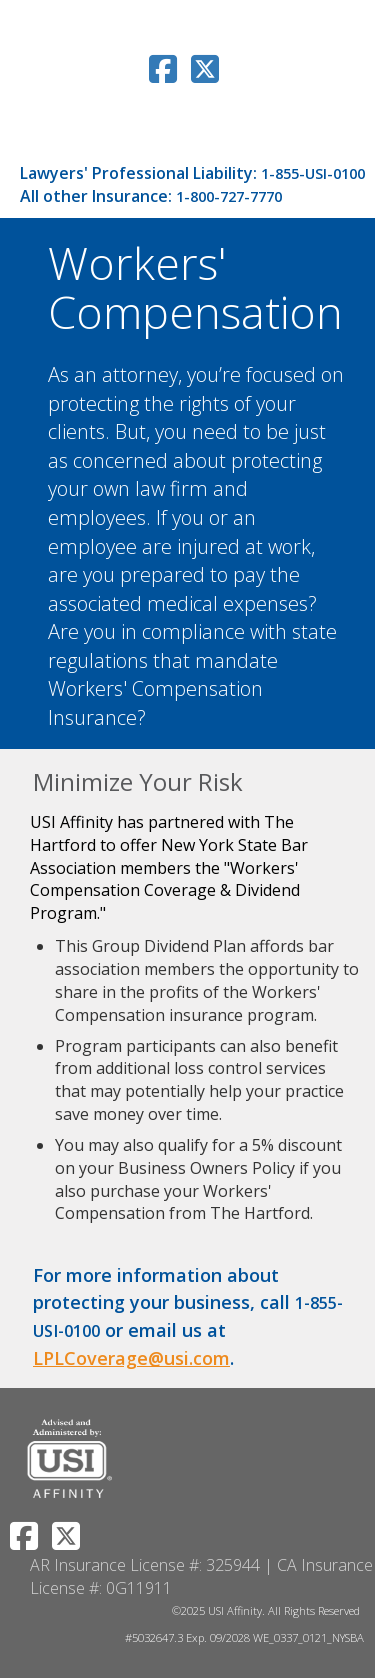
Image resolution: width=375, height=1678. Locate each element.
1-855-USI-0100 (313, 173)
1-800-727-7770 (229, 196)
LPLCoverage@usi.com (131, 1358)
